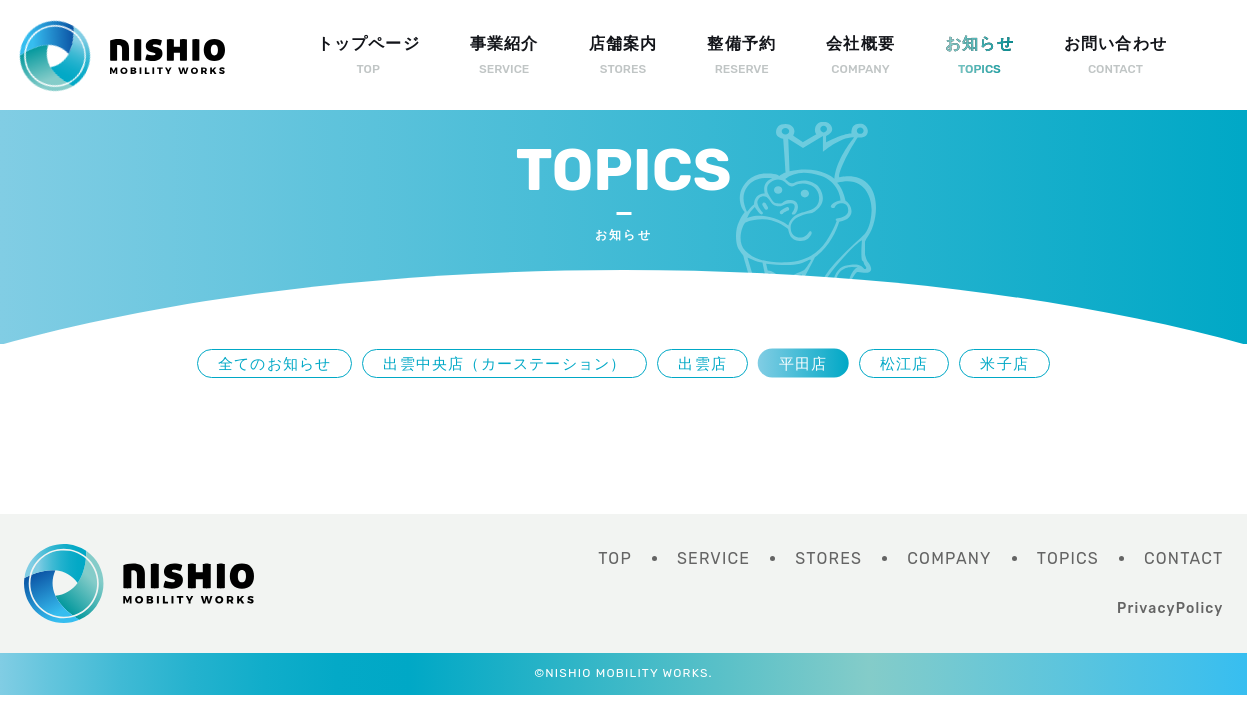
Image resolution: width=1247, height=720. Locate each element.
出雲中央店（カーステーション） (504, 363)
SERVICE (713, 558)
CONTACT (1184, 558)
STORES (828, 558)
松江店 (904, 363)
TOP (615, 558)
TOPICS (1068, 558)
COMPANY (949, 558)
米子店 (1004, 363)
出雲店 (702, 363)
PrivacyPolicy (1170, 608)
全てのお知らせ (274, 363)
